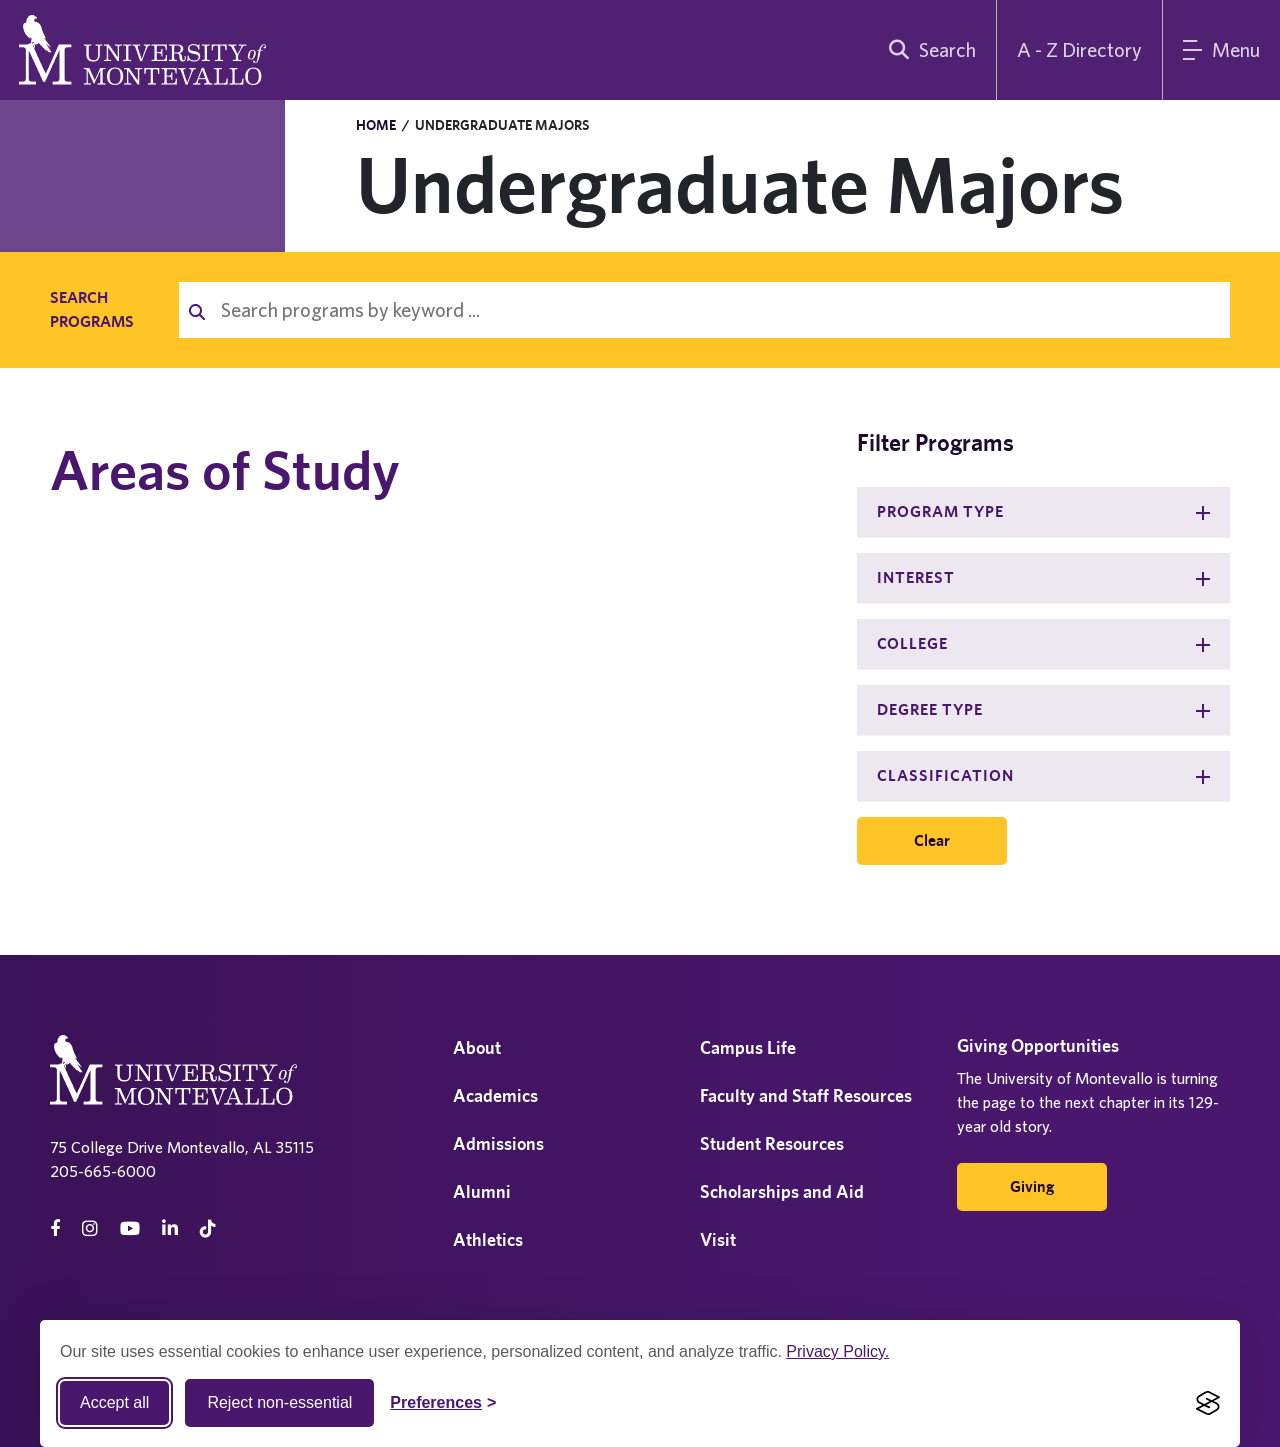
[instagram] (90, 1228)
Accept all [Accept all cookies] (114, 1402)
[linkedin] (170, 1228)
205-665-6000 (103, 1171)
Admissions (498, 1143)
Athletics (488, 1239)
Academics (495, 1095)
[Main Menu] (1221, 50)
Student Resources (772, 1143)
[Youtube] (130, 1228)
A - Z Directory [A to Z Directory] (1079, 49)
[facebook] (55, 1228)
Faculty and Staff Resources (806, 1095)
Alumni (482, 1191)
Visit (718, 1239)
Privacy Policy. (837, 1351)
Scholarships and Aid (782, 1191)
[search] (928, 50)
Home (376, 125)
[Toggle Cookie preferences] (443, 1403)
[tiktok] (208, 1228)
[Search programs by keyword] (718, 310)
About (477, 1047)
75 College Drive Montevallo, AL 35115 (182, 1147)
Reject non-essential (279, 1402)
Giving (1032, 1186)
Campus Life (748, 1047)
